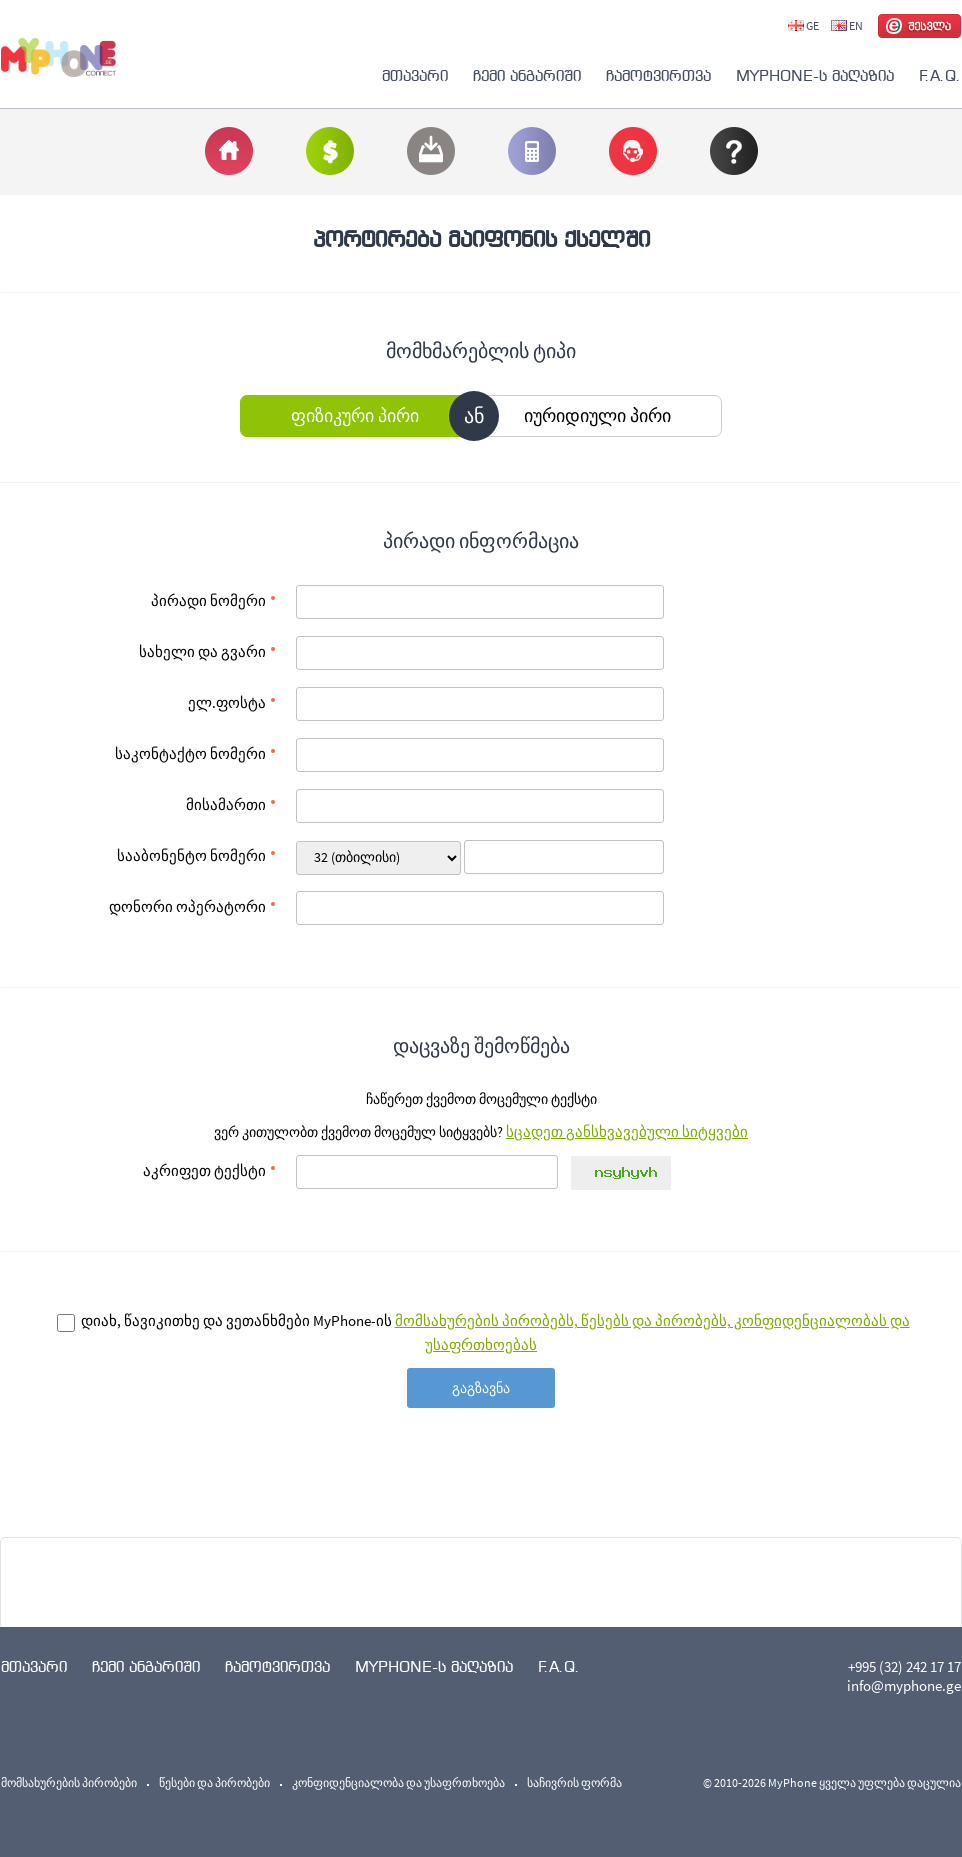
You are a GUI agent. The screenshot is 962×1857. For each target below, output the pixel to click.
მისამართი (226, 804)
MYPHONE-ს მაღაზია (815, 75)
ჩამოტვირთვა (658, 75)
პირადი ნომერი (208, 600)
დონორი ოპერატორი (187, 906)
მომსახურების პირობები (69, 1782)
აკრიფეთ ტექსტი (204, 1170)
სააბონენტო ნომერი (191, 855)
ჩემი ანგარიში (527, 75)
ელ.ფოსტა (227, 702)
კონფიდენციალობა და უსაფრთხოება (398, 1782)
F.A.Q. (940, 75)
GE (803, 25)
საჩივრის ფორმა (574, 1782)
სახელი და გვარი (202, 651)
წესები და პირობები (214, 1782)
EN (847, 25)
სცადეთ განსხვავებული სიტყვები (627, 1131)
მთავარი (415, 75)
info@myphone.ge (904, 1685)
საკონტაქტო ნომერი (190, 753)
